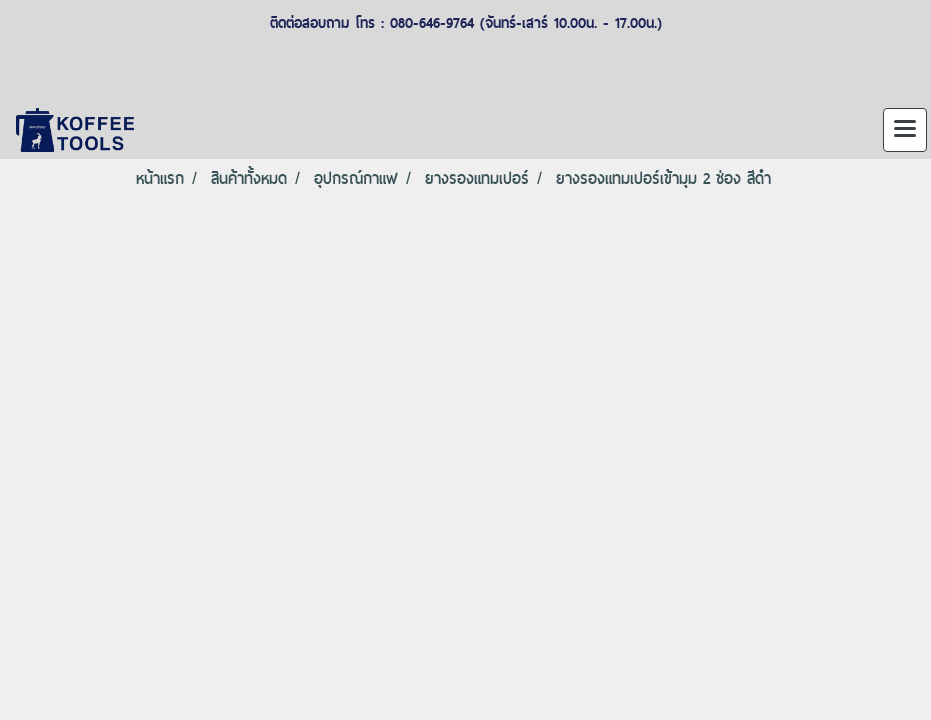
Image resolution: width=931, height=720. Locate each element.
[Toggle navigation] (905, 130)
